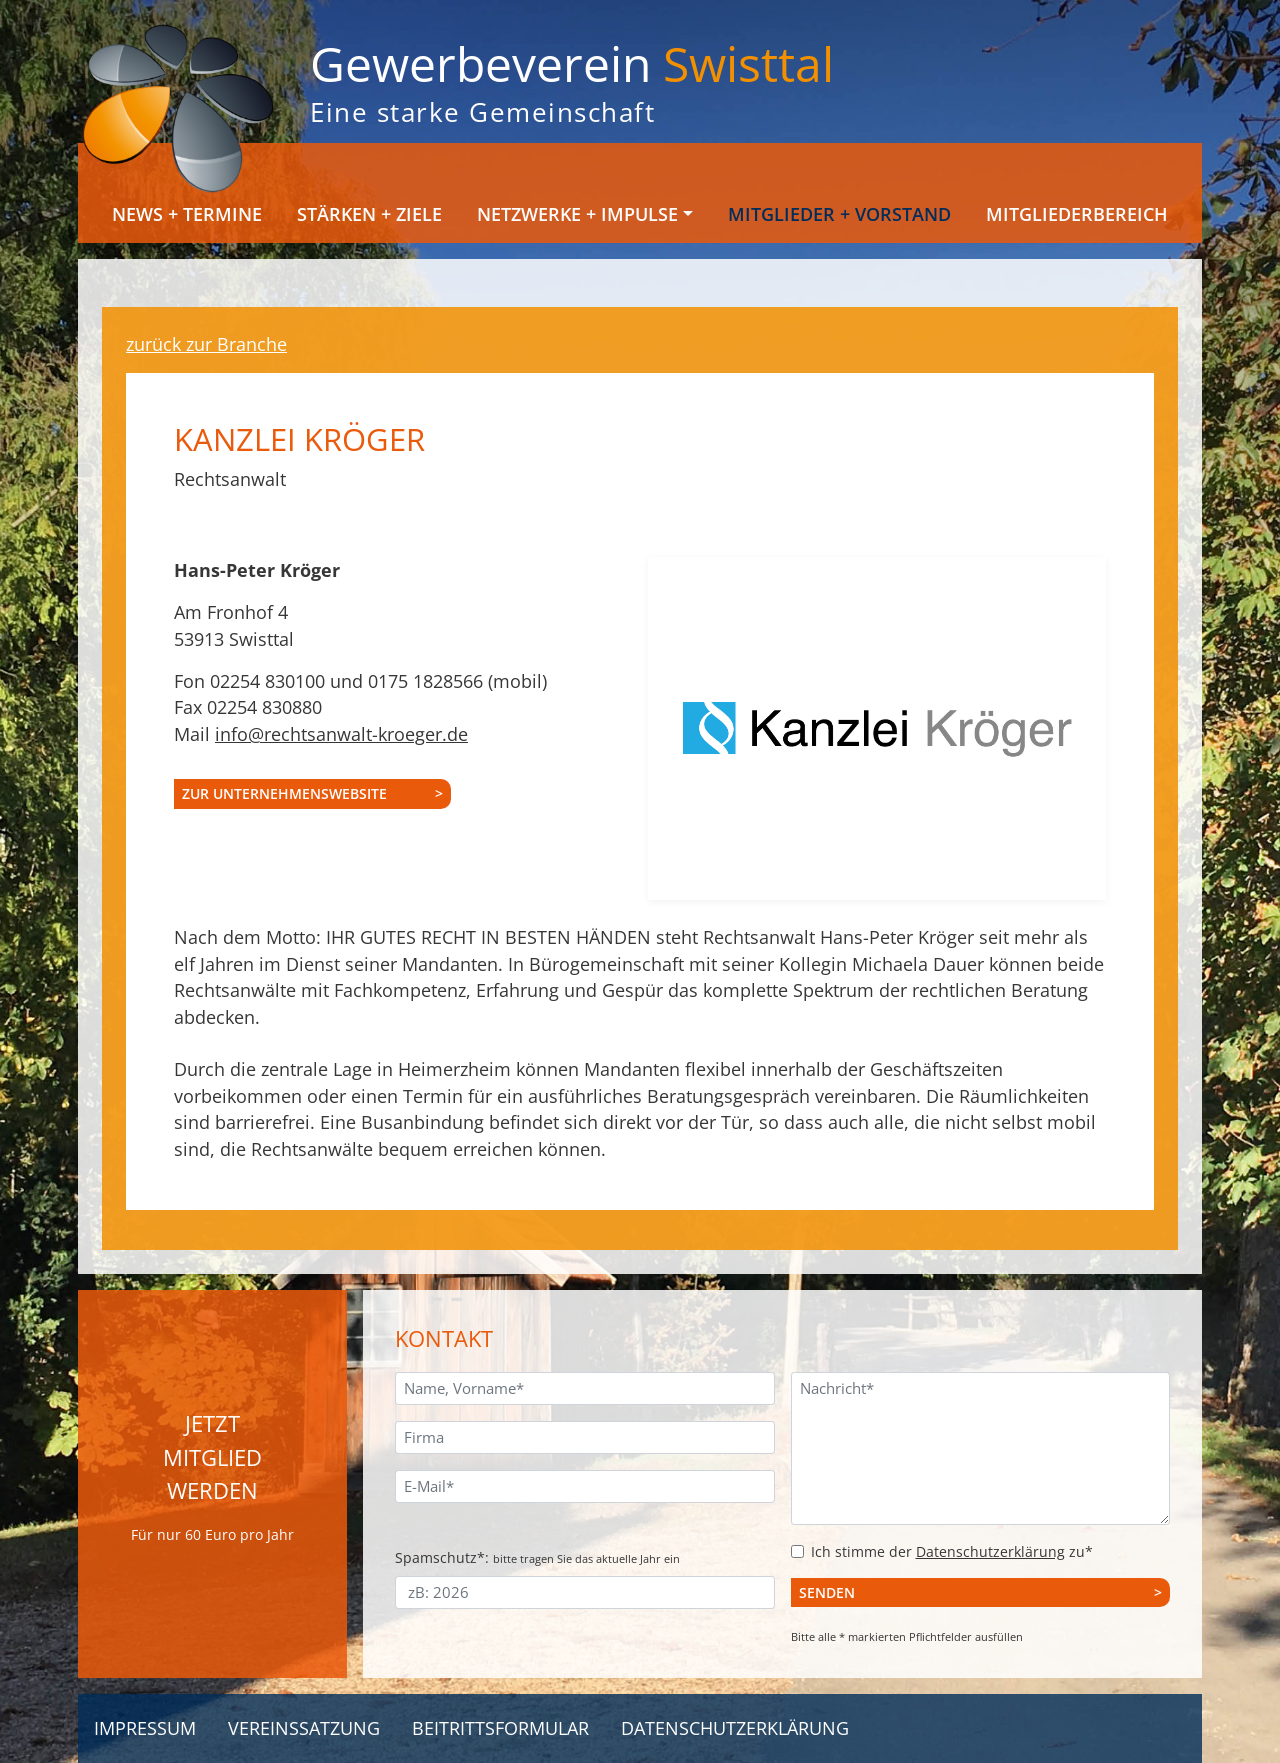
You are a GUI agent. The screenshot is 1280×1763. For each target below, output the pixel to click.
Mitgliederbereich (1077, 214)
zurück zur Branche (206, 344)
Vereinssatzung (304, 1728)
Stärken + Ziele (369, 214)
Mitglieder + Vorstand (839, 214)
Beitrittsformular (500, 1728)
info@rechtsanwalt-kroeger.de (341, 734)
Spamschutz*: (537, 1557)
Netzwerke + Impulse (577, 214)
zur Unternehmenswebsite (284, 793)
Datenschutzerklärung (990, 1551)
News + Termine (187, 214)
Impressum (145, 1728)
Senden (827, 1592)
